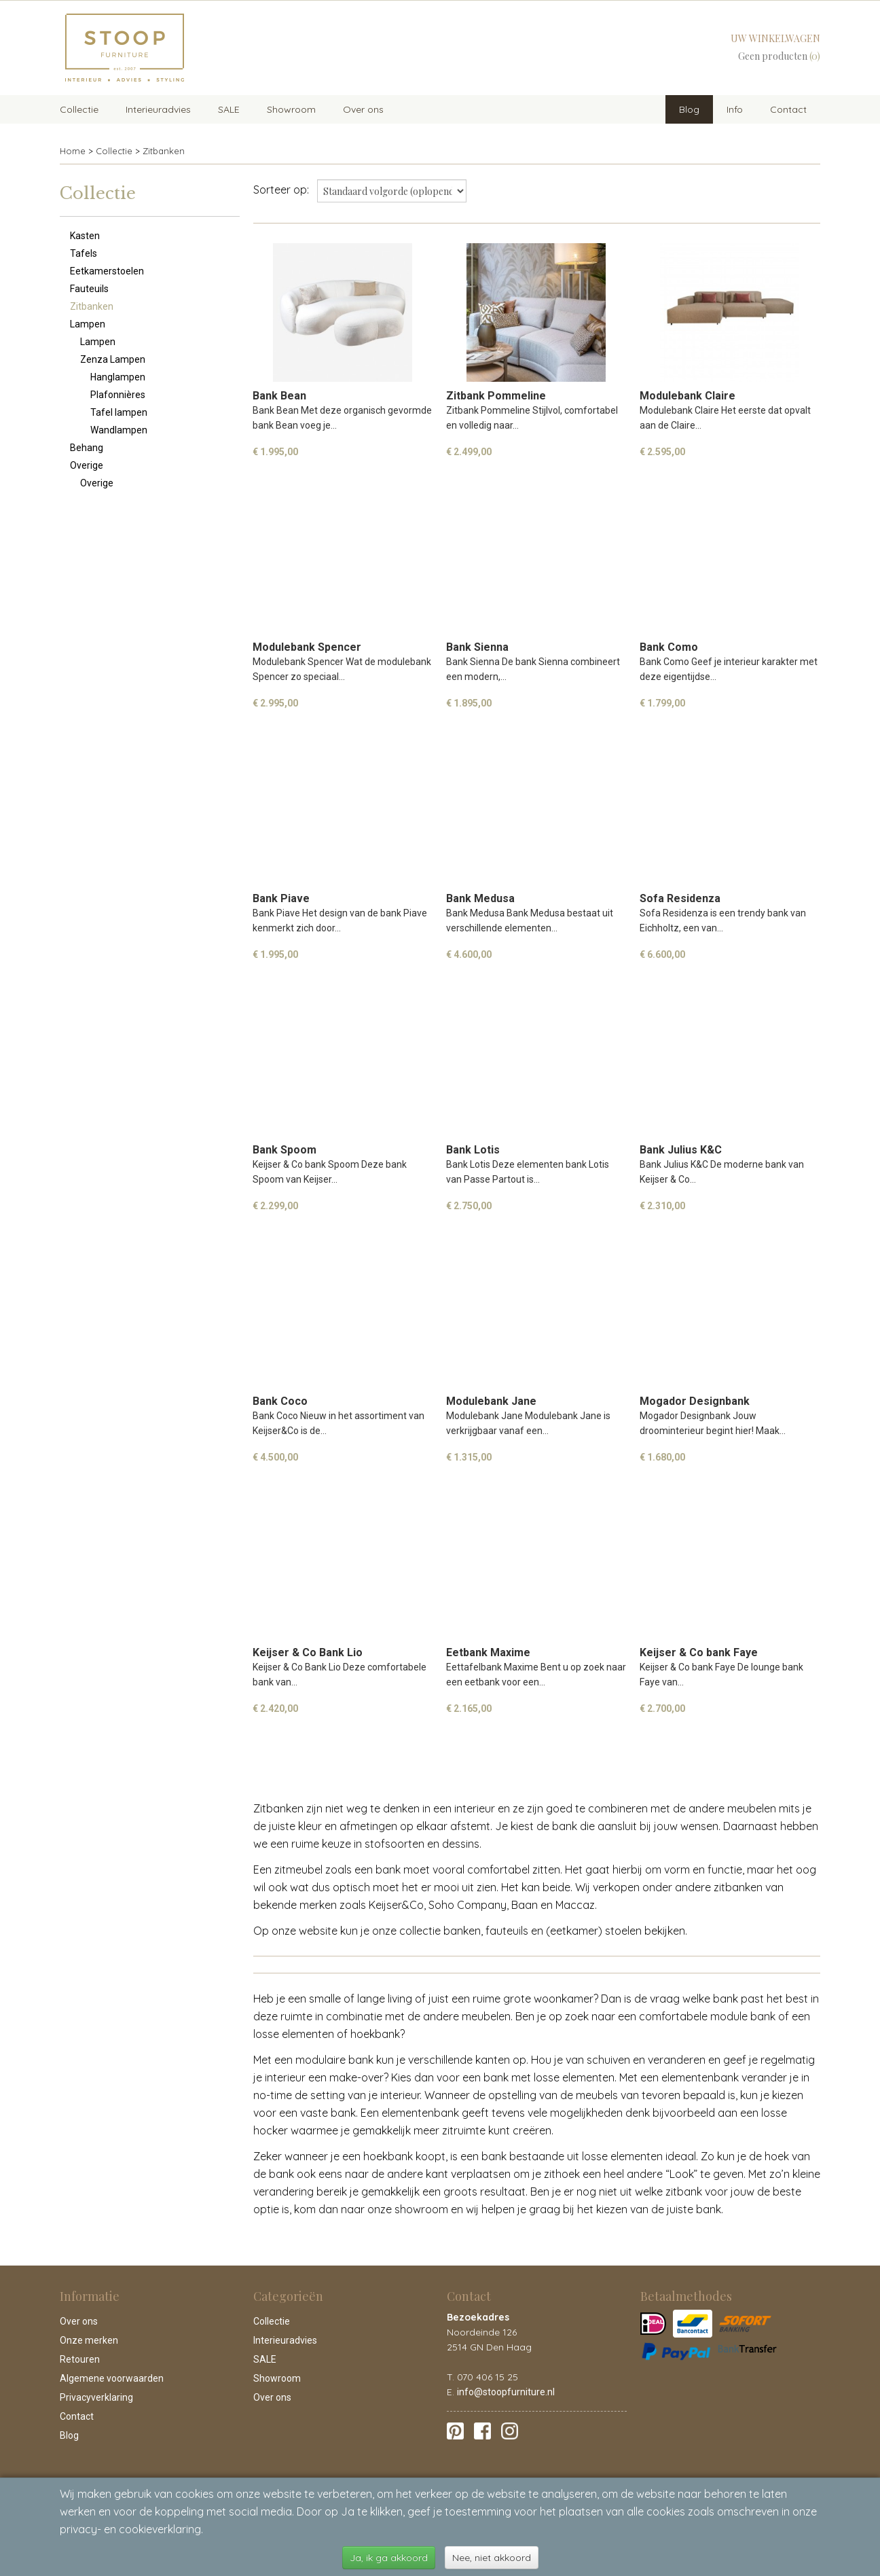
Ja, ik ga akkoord (389, 2558)
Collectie (79, 109)
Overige (86, 465)
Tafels (83, 253)
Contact (788, 109)
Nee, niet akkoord (491, 2558)
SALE (229, 109)
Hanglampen (117, 377)
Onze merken (89, 2340)
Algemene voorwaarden (112, 2378)
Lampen (87, 324)
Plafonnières (117, 394)
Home (73, 150)
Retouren (80, 2359)
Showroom (291, 109)
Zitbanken (164, 150)
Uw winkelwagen (775, 38)
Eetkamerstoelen (107, 271)
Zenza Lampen (112, 359)
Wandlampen (118, 430)
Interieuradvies (158, 109)
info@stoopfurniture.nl (506, 2391)
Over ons (363, 109)
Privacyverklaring (96, 2397)
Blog (689, 109)
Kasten (85, 235)
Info (735, 109)
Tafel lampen (118, 412)
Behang (86, 447)
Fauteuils (89, 288)
